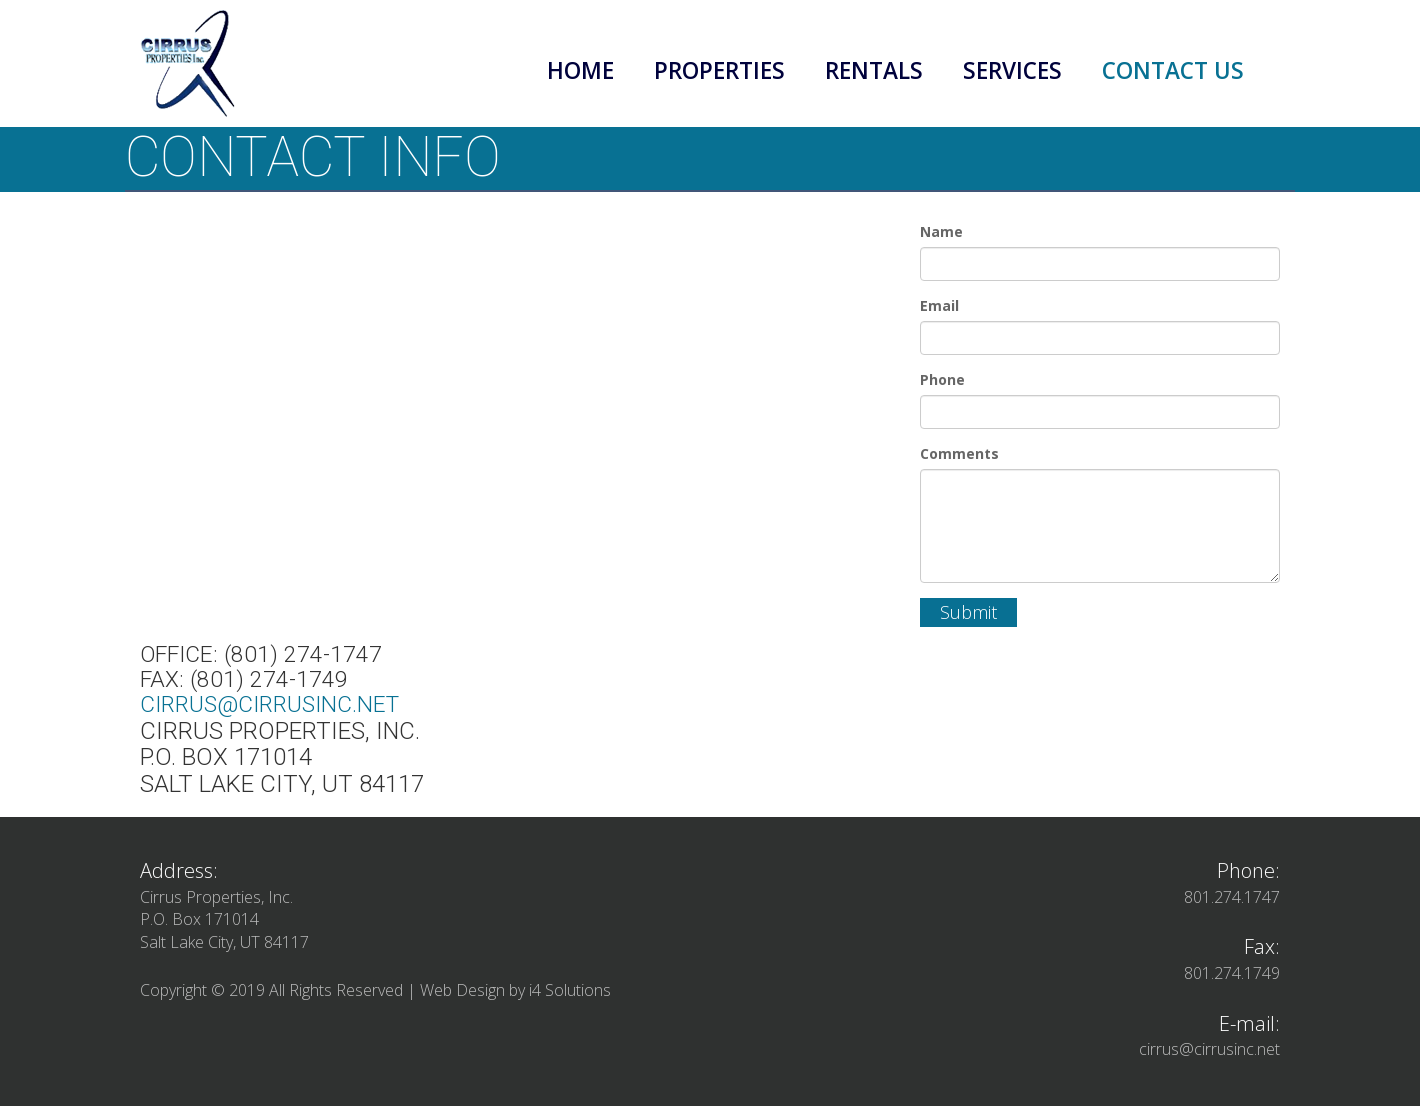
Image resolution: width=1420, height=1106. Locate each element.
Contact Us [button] (1173, 71)
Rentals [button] (874, 71)
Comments (959, 453)
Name (941, 231)
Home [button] (580, 71)
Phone (942, 379)
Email (939, 305)
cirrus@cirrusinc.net (269, 704)
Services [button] (1012, 71)
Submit (968, 612)
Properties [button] (719, 71)
